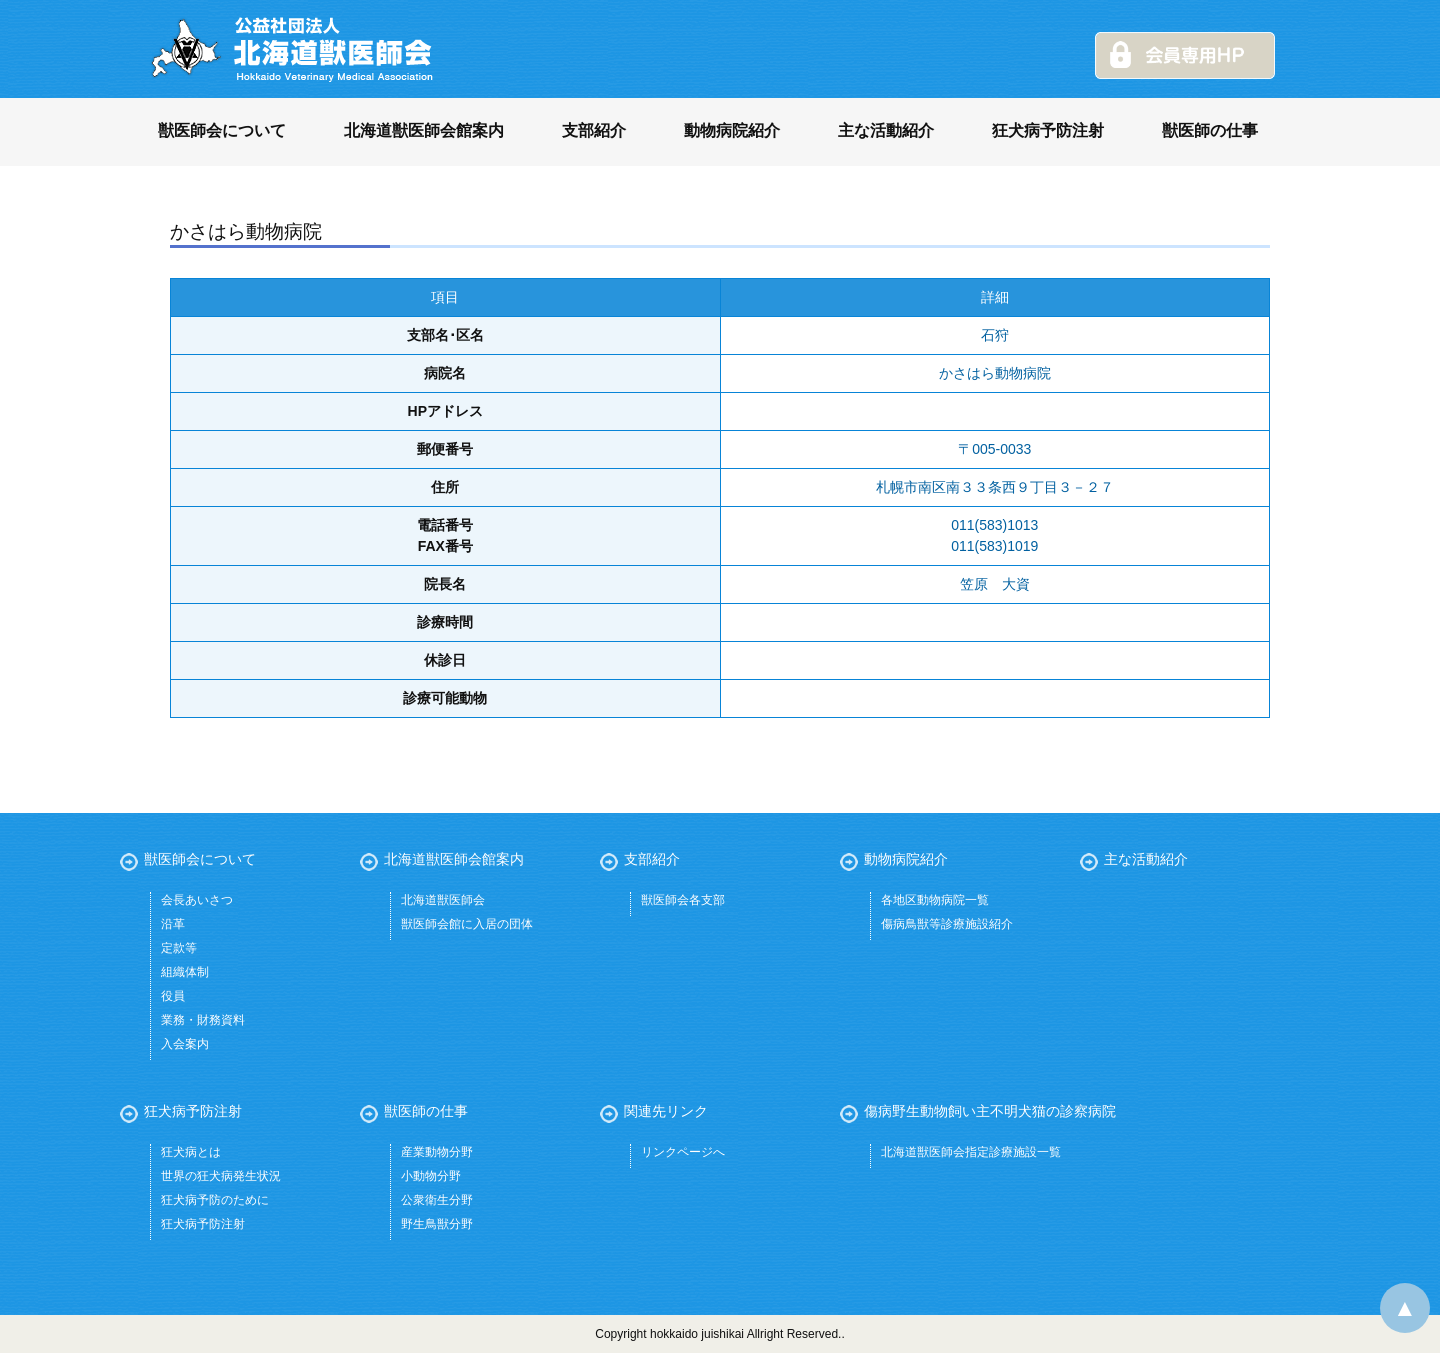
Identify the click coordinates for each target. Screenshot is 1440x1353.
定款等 (179, 948)
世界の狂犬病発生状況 (221, 1176)
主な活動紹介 (886, 130)
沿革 (173, 924)
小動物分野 (431, 1176)
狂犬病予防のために (215, 1200)
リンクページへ (683, 1152)
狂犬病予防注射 (1048, 130)
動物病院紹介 (732, 130)
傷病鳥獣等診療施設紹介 (947, 924)
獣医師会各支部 (683, 900)
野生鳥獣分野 (437, 1224)
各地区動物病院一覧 (935, 900)
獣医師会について (222, 130)
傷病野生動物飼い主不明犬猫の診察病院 (990, 1111)
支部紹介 (594, 130)
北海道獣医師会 (443, 900)
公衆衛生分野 (437, 1200)
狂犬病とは (191, 1152)
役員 (173, 996)
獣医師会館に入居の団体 (467, 924)
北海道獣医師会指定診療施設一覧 (971, 1152)
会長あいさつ (197, 900)
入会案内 (185, 1044)
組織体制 (185, 972)
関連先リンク (666, 1111)
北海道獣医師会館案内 (424, 130)
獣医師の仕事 (1210, 130)
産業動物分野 (437, 1152)
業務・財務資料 (203, 1020)
